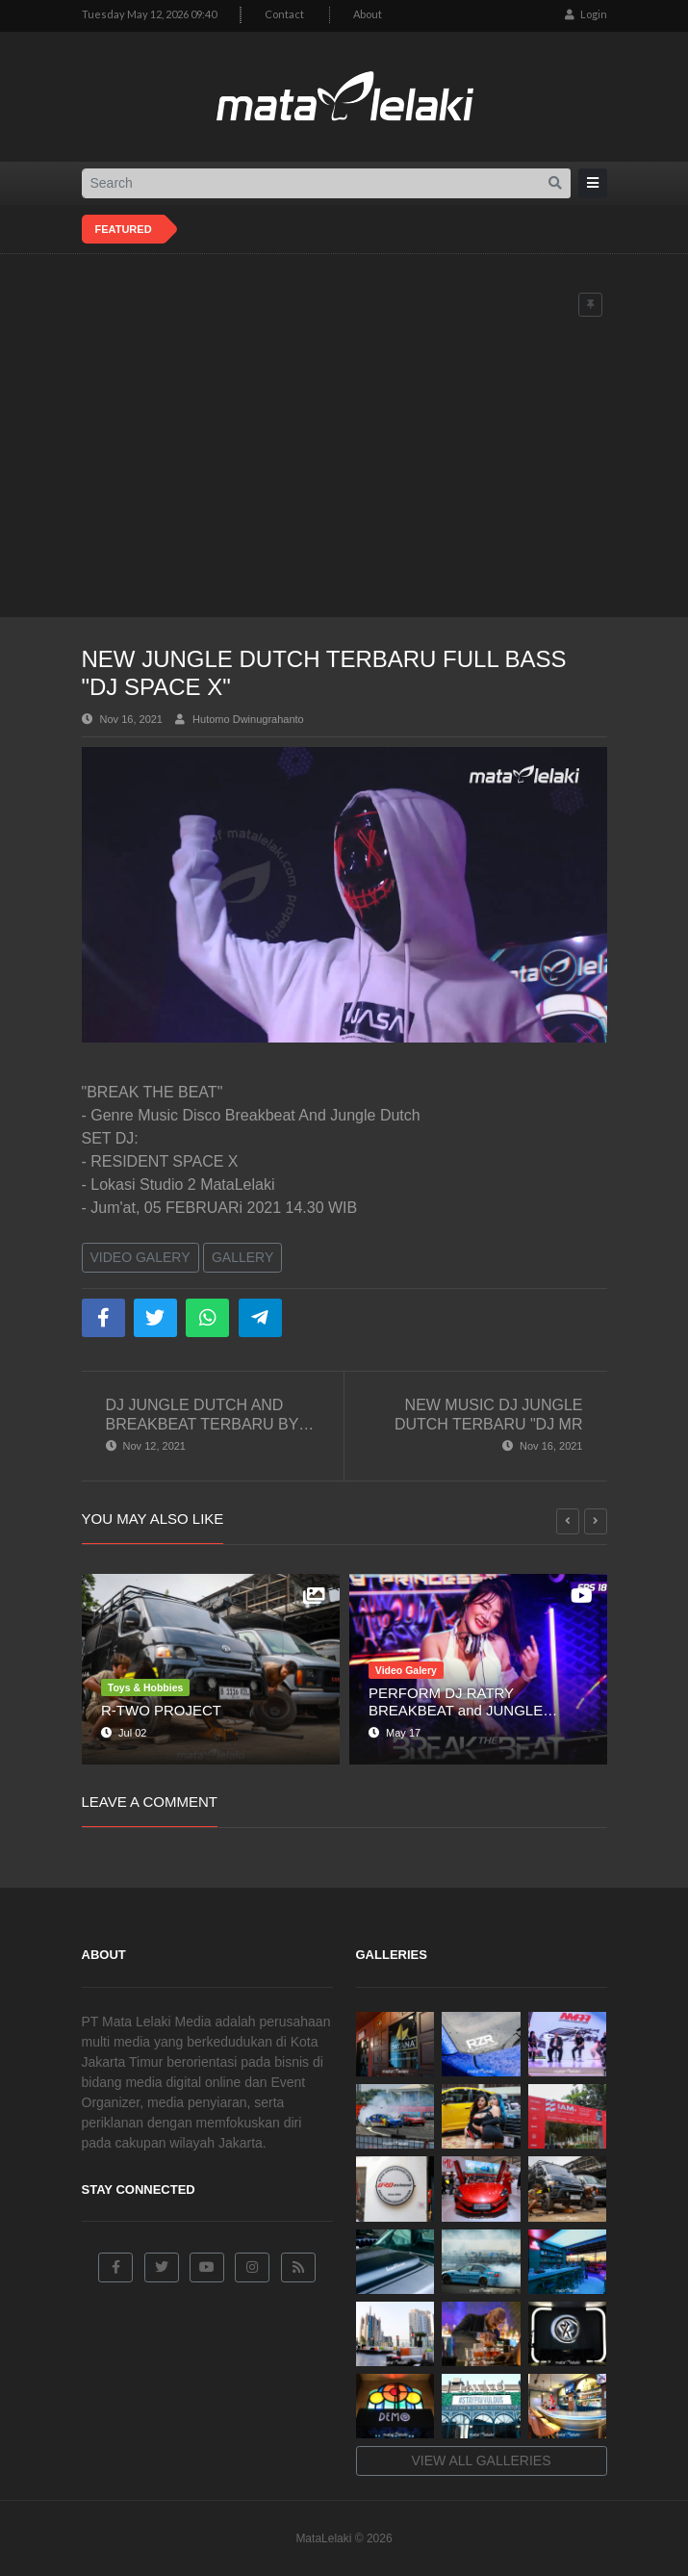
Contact (284, 14)
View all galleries (481, 2460)
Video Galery (140, 1257)
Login (586, 14)
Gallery (242, 1257)
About (367, 14)
